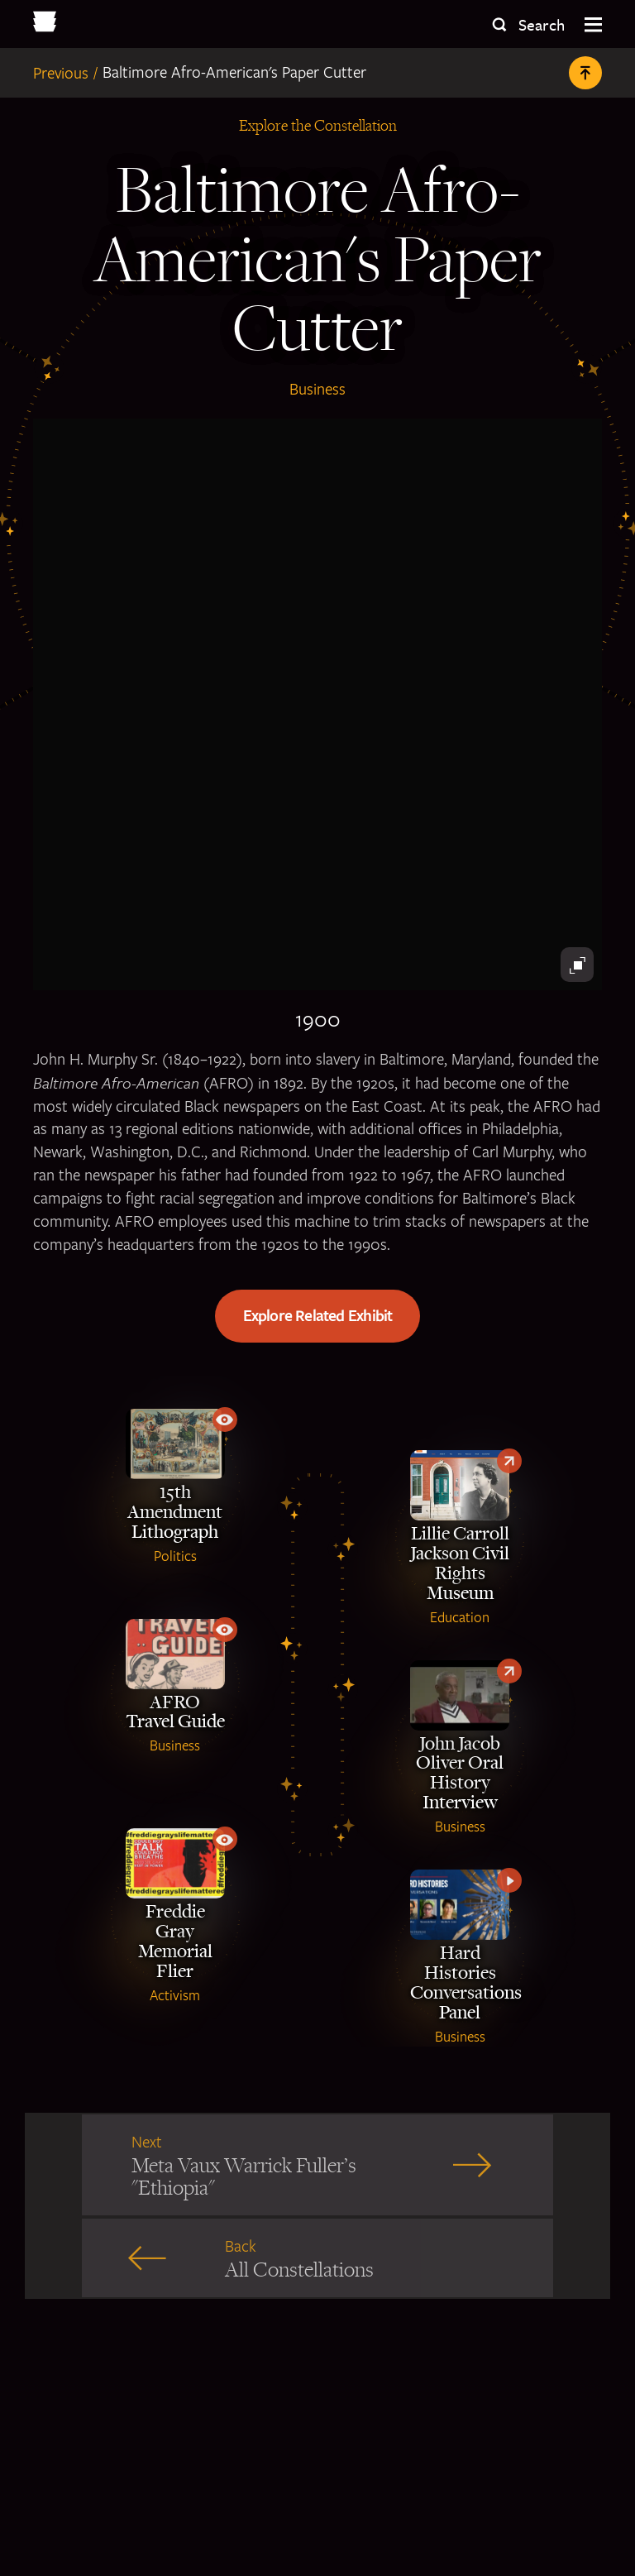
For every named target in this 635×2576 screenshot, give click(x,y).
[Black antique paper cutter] (317, 704)
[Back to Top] (585, 72)
